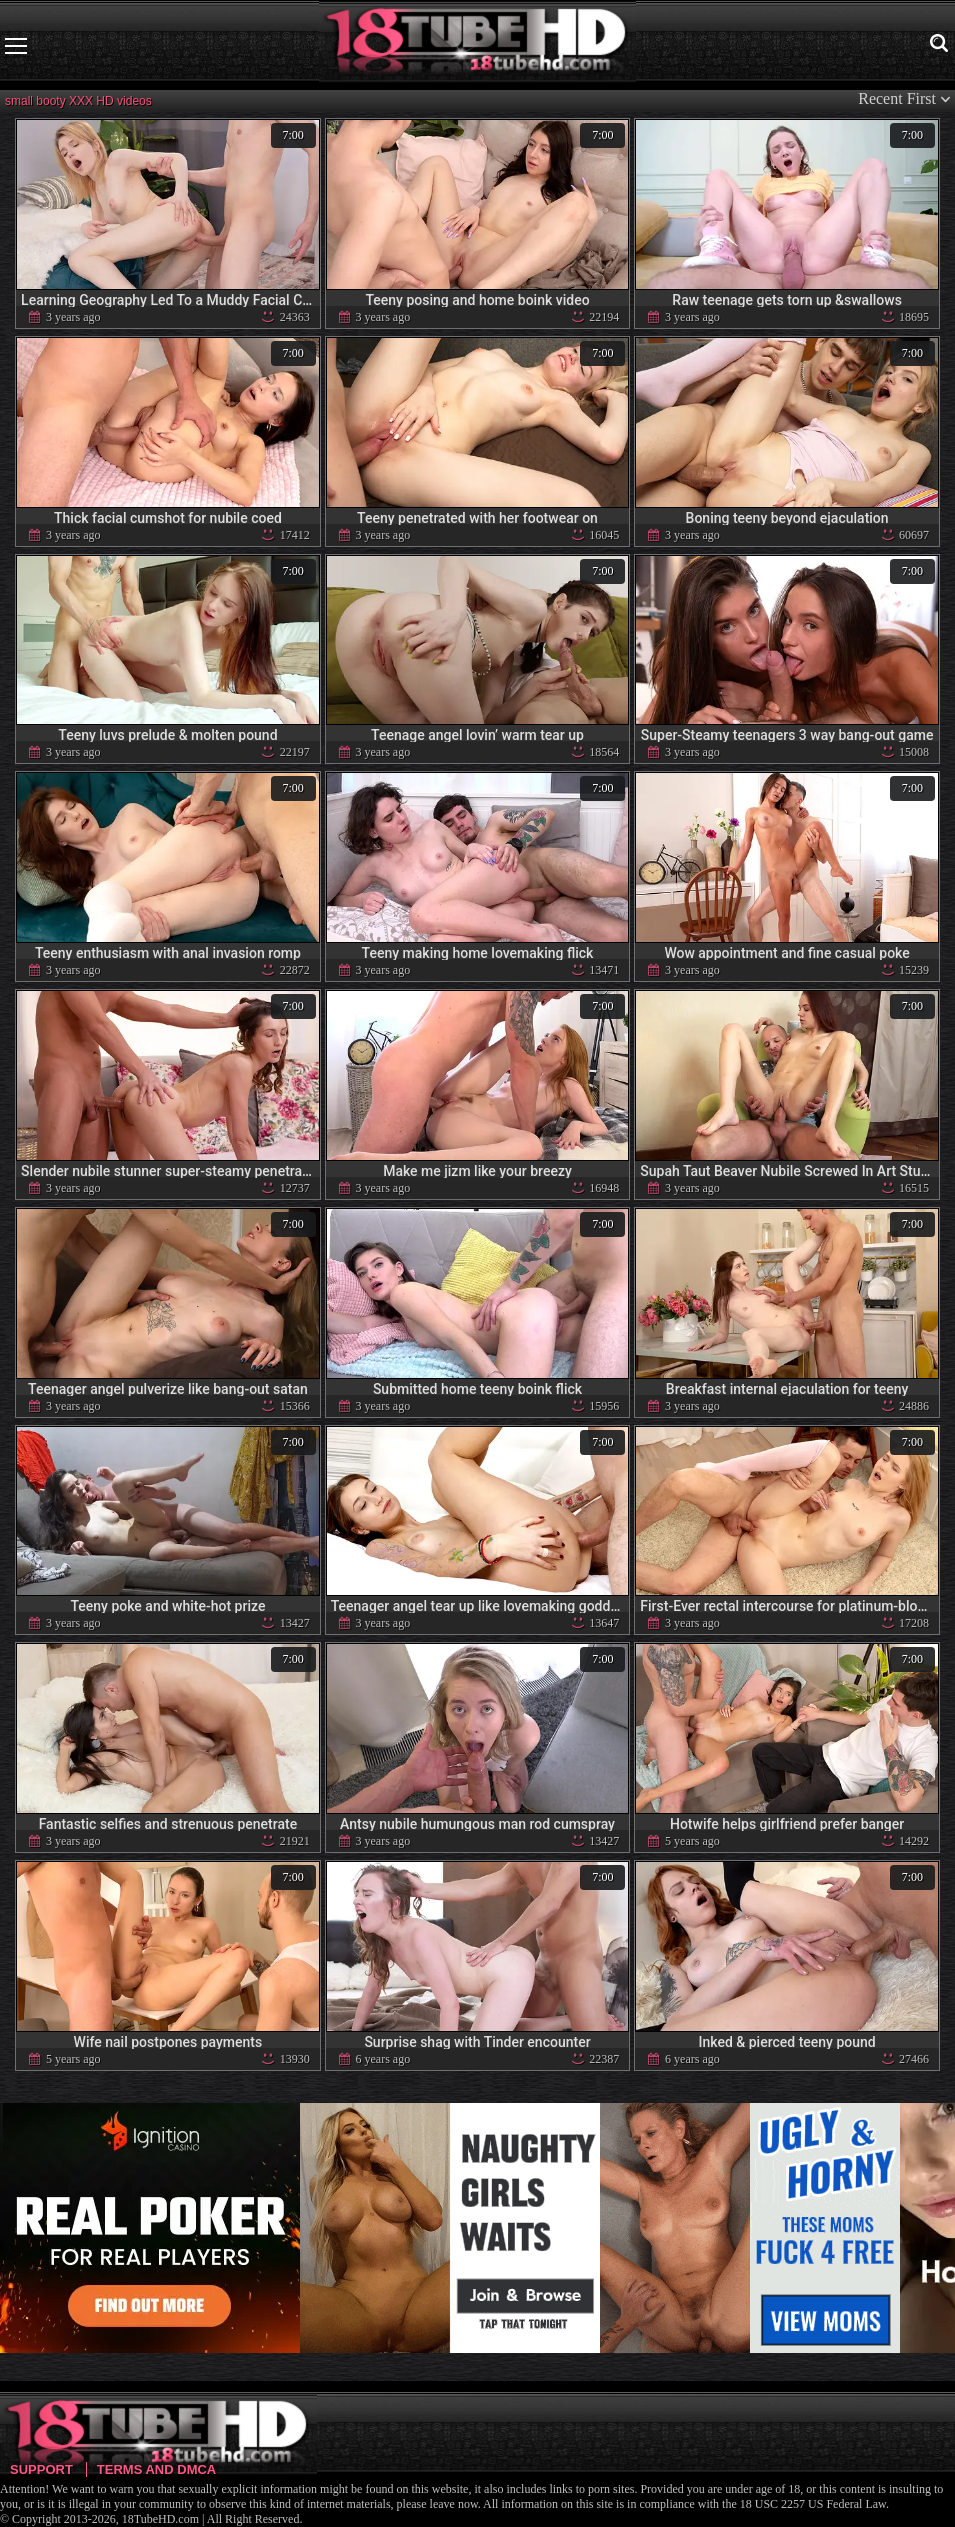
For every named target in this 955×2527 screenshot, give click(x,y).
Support (41, 2469)
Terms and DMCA (156, 2469)
